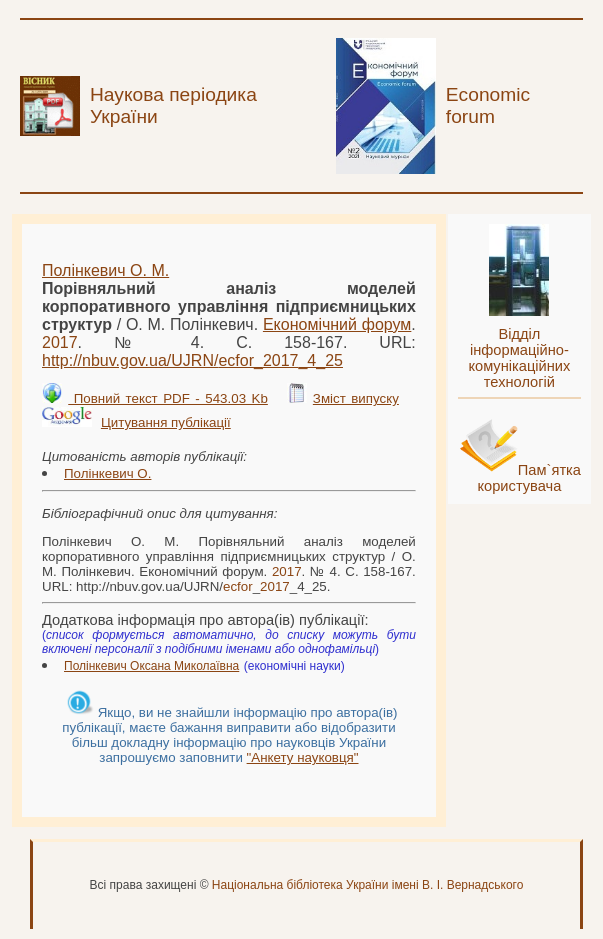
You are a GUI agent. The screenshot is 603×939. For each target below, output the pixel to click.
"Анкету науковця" (303, 757)
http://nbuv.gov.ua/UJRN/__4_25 (192, 360)
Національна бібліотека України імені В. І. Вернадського (368, 885)
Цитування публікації (166, 422)
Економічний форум (337, 324)
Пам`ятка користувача (529, 478)
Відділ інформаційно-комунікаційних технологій (519, 358)
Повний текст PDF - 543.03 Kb (168, 398)
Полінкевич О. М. (105, 270)
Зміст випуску (356, 398)
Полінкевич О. (107, 473)
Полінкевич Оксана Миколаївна (151, 666)
